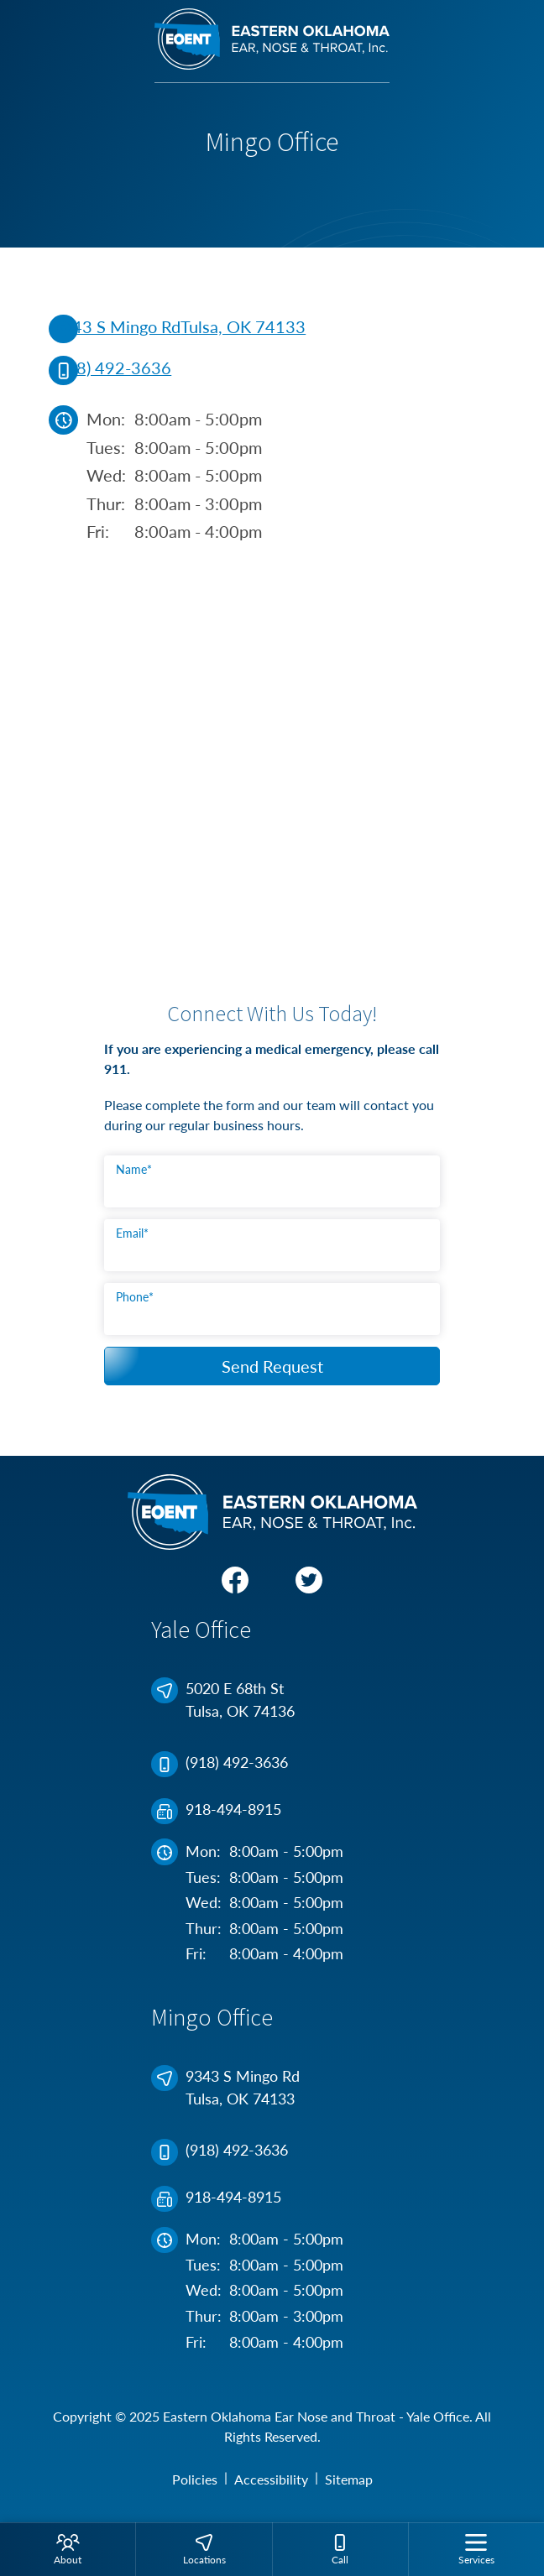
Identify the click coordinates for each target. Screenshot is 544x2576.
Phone (135, 1297)
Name (134, 1169)
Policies (194, 2479)
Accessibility (271, 2479)
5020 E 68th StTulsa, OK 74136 (225, 1699)
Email (132, 1233)
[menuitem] (67, 2549)
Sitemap (349, 2479)
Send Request (272, 1366)
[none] (67, 2549)
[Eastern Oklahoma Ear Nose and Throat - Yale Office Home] (272, 45)
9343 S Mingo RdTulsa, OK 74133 (179, 327)
